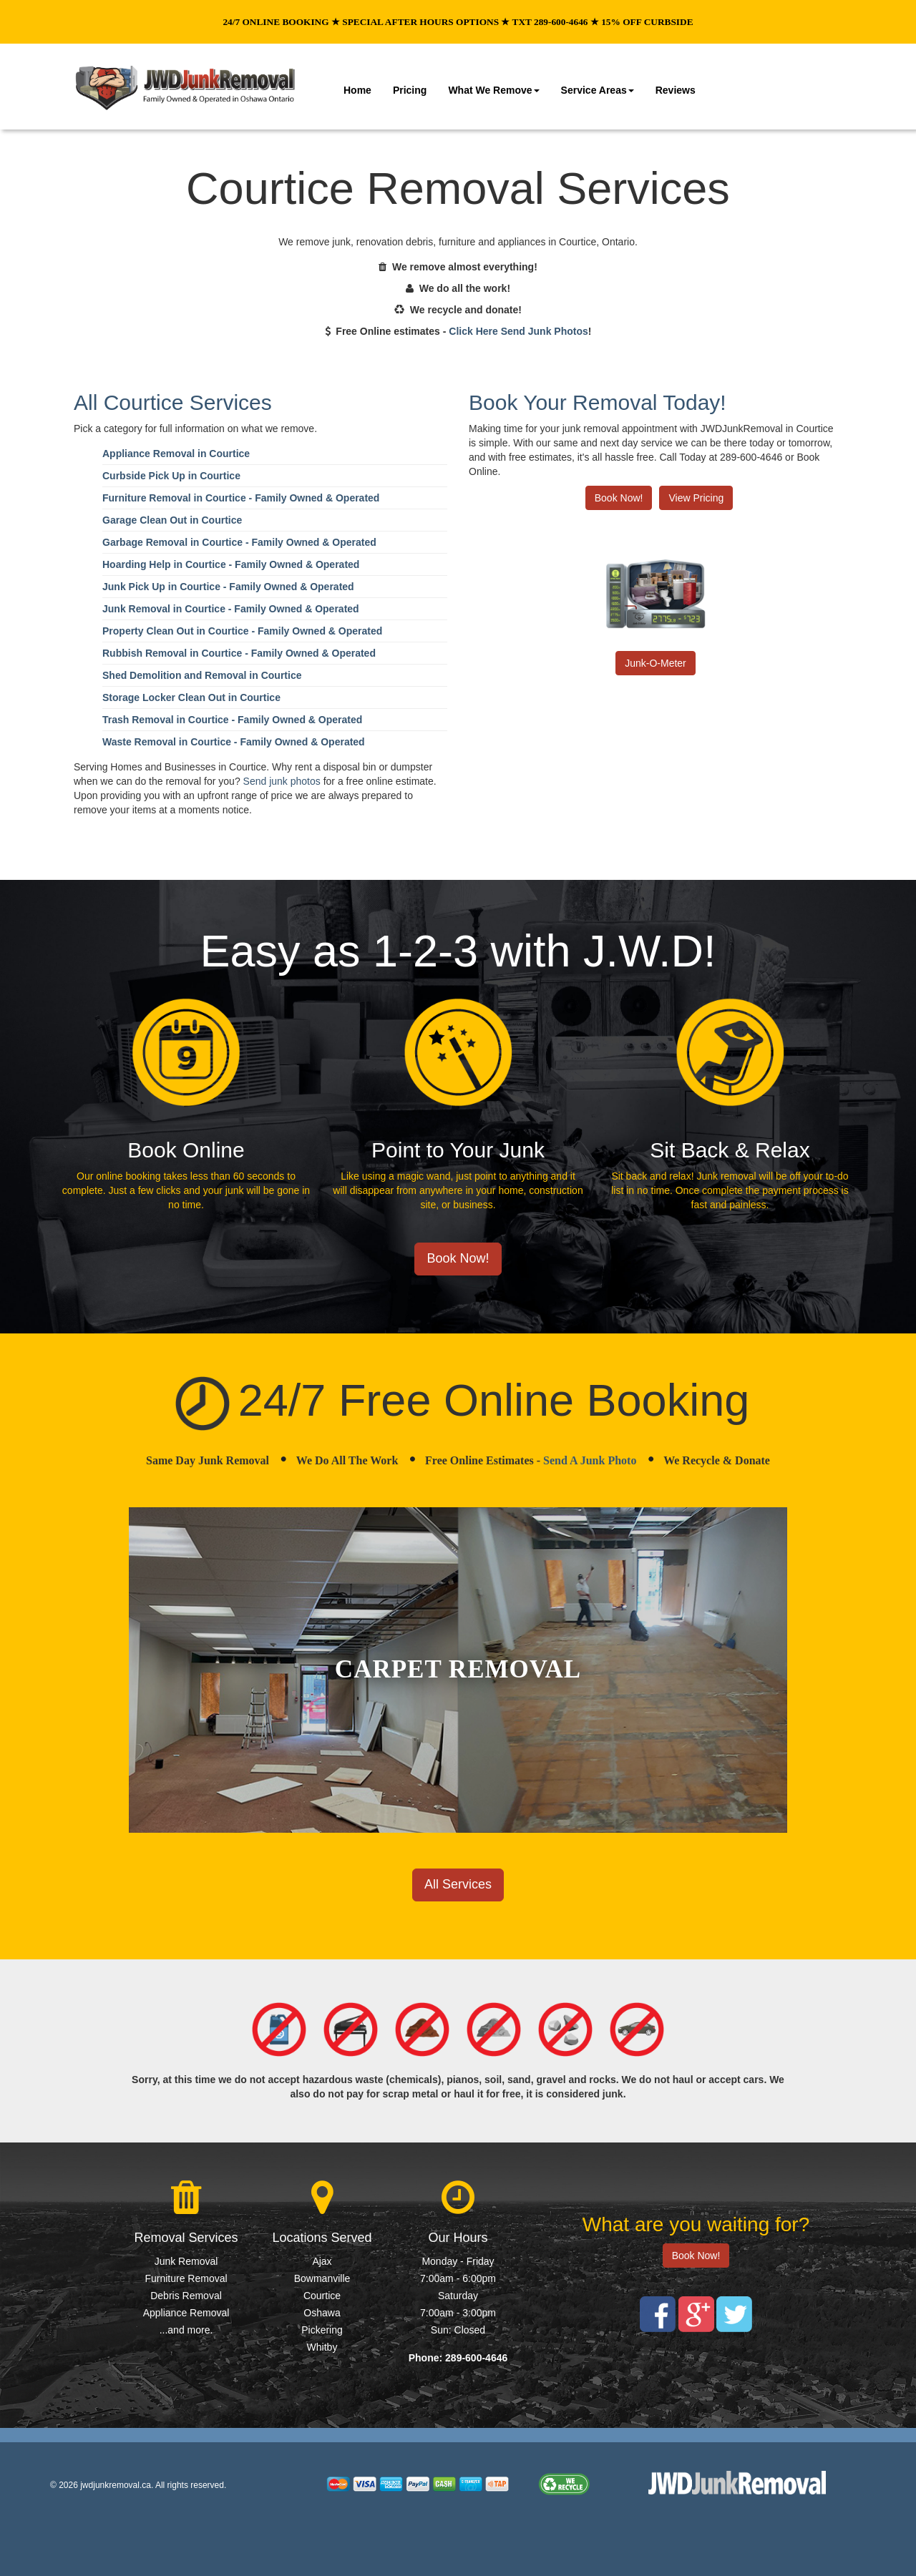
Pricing (410, 90)
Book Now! (619, 498)
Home (357, 90)
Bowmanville (322, 2278)
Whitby (322, 2347)
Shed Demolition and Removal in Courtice (201, 675)
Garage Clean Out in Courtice (172, 520)
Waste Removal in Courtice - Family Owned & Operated (233, 742)
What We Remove (493, 90)
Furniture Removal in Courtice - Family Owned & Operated (240, 498)
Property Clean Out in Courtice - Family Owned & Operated (242, 631)
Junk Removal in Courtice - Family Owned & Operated (230, 608)
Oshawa (321, 2312)
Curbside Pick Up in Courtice (171, 475)
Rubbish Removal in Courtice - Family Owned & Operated (239, 653)
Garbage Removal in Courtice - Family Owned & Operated (239, 542)
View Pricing (695, 498)
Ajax (321, 2261)
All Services (458, 1884)
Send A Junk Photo (589, 1460)
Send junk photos (282, 781)
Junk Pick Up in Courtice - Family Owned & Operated (228, 586)
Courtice (322, 2295)
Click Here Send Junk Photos (518, 331)
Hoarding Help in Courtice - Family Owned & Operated (230, 564)
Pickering (322, 2330)
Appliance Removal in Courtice (176, 453)
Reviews (676, 90)
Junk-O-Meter (655, 663)
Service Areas (597, 90)
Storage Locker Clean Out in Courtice (191, 697)
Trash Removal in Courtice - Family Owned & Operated (232, 719)
